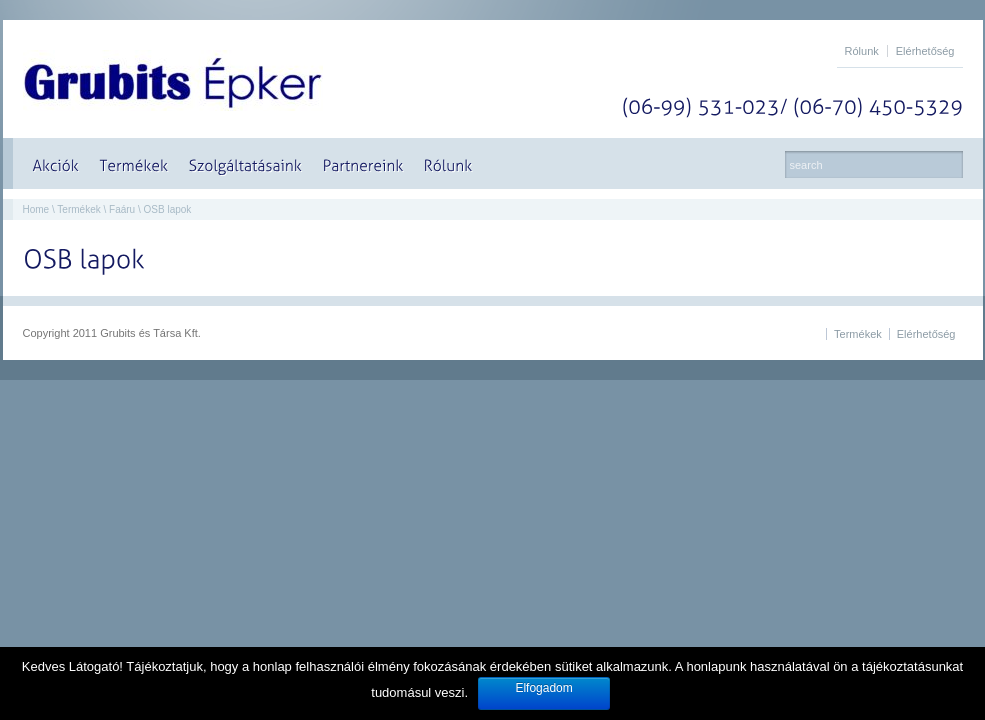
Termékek (78, 209)
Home (36, 209)
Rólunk (862, 51)
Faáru (122, 209)
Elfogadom (543, 688)
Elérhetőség (925, 51)
